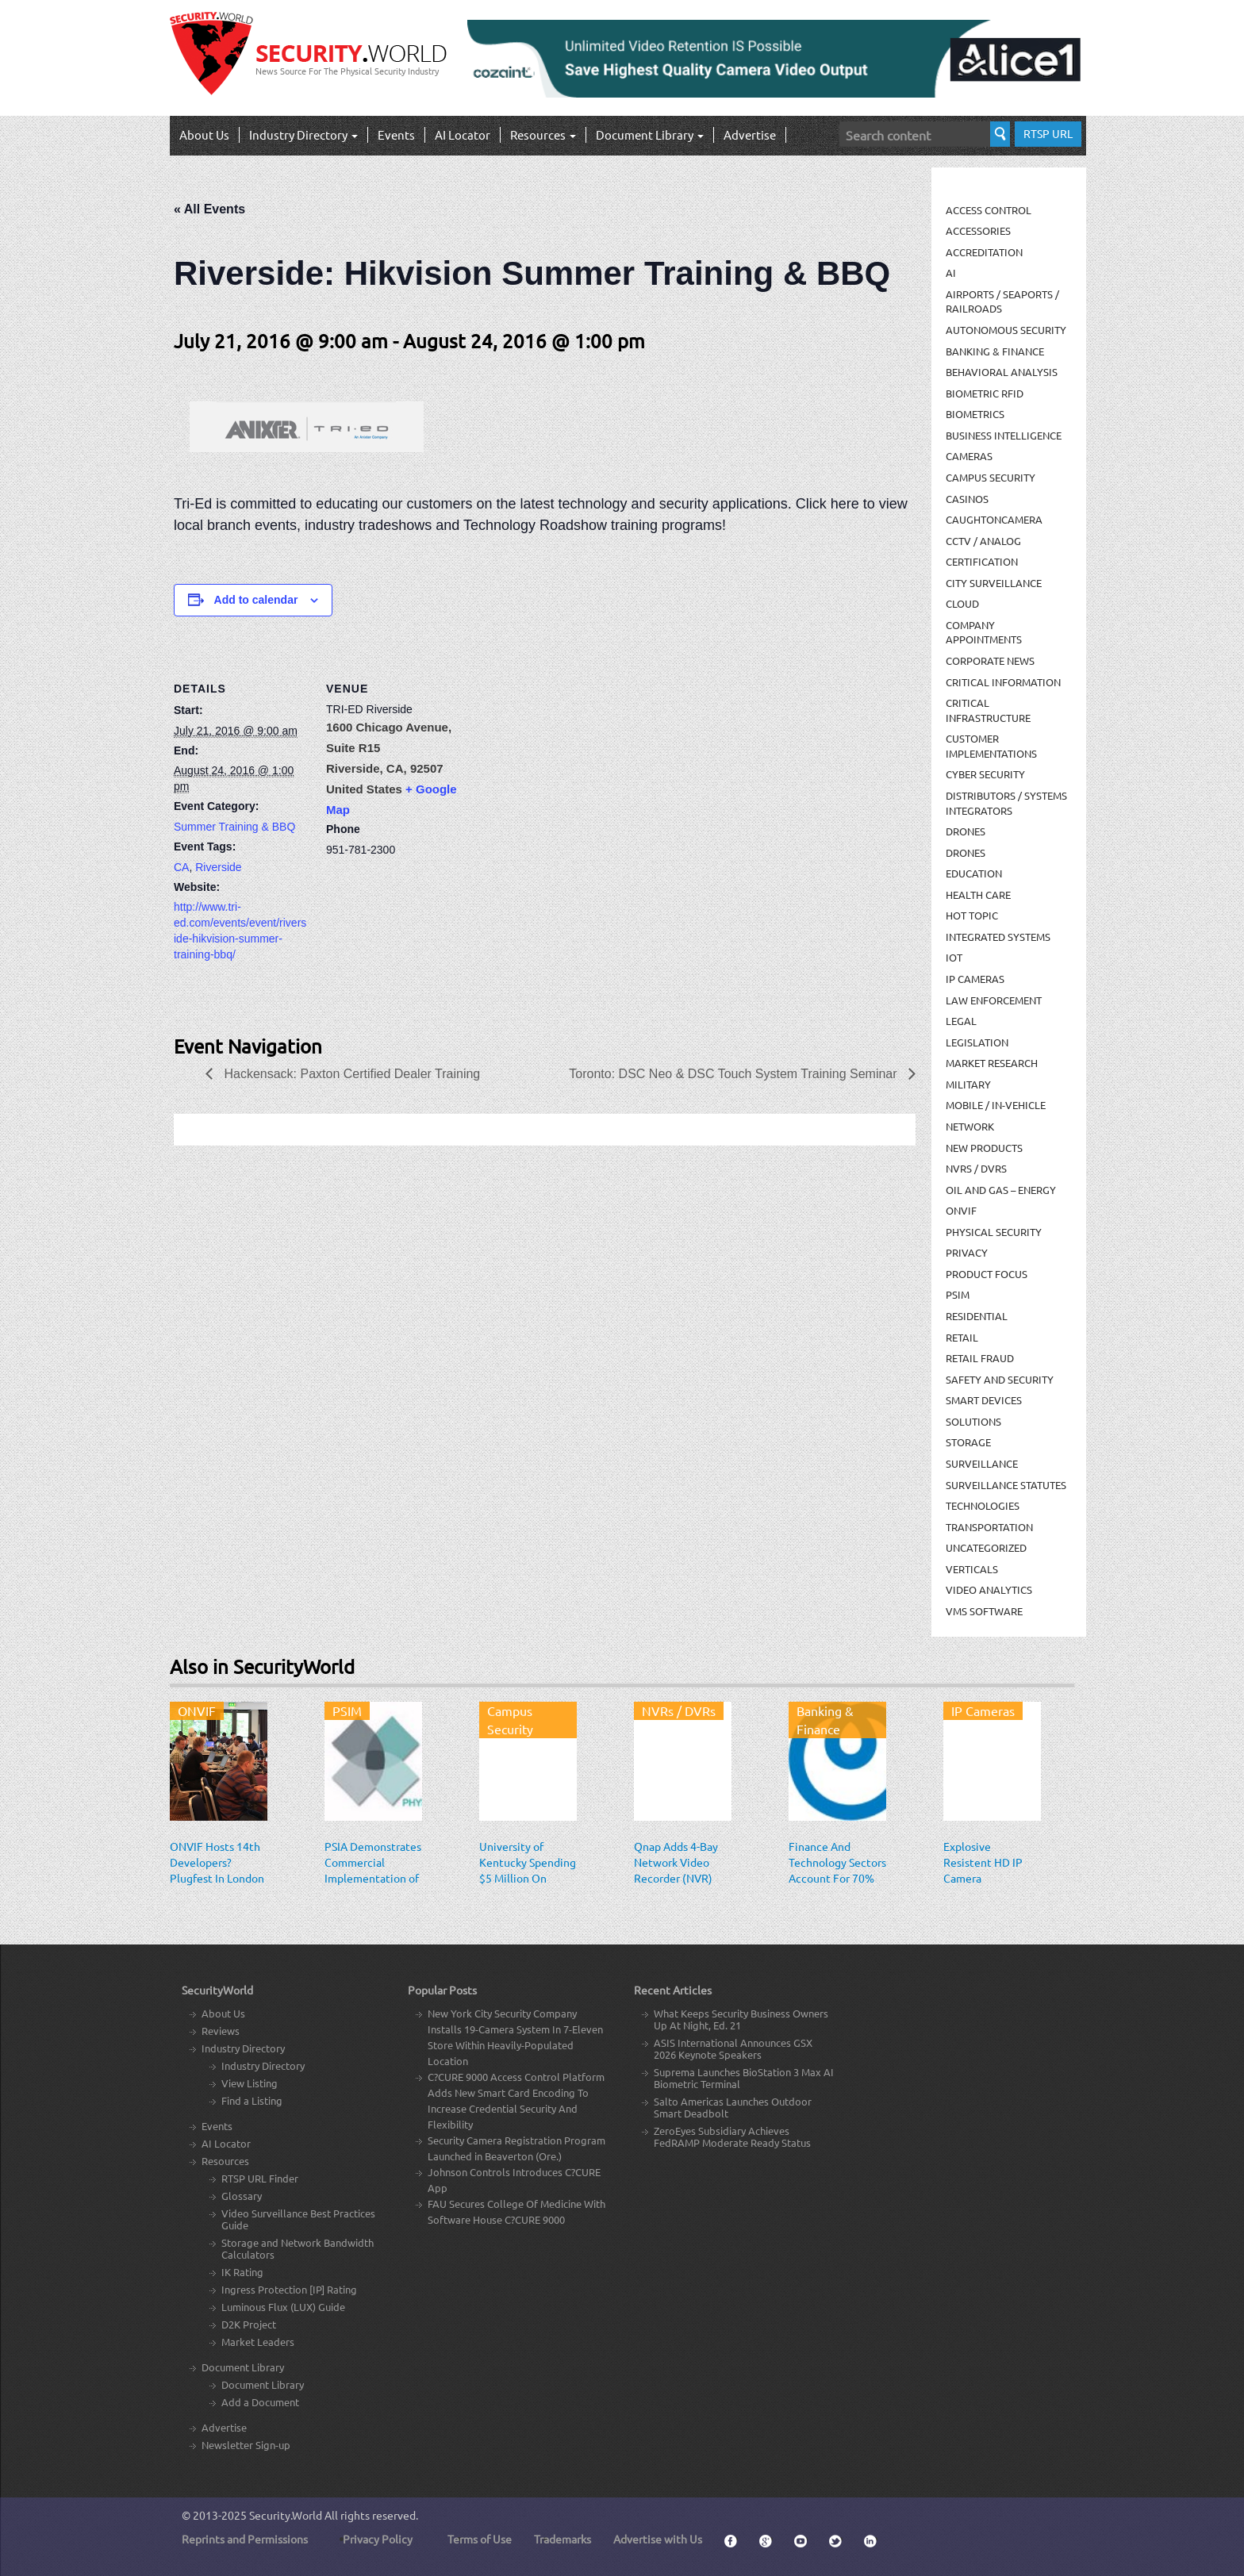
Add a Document (260, 2402)
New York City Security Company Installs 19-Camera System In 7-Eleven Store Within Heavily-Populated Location (515, 2036)
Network (970, 1126)
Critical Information (1003, 682)
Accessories (978, 230)
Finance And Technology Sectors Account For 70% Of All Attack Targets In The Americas (837, 1886)
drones (965, 852)
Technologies (982, 1505)
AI (951, 272)
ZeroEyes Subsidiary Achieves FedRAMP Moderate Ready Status (732, 2136)
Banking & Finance (995, 351)
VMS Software (984, 1611)
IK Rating (242, 2271)
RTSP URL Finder (259, 2178)
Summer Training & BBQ (234, 826)
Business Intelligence (1004, 435)
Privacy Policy (378, 2539)
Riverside (218, 867)
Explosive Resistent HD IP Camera (983, 1862)
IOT (954, 957)
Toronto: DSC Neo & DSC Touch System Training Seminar (734, 1074)
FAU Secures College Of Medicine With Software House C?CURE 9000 (516, 2211)
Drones (965, 831)
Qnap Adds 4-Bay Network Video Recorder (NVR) (676, 1862)
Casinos (967, 498)
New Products (984, 1147)
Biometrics (975, 413)
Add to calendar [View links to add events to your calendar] (256, 599)
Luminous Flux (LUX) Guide (283, 2306)
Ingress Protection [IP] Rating (289, 2289)
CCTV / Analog (983, 540)
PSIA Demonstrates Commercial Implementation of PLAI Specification (372, 1870)
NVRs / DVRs (976, 1168)
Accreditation (984, 252)
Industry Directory (303, 134)
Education (974, 873)
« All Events (209, 209)
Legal (961, 1020)
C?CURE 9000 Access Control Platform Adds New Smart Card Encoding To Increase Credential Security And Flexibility (516, 2100)
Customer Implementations (991, 745)
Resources (543, 134)
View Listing (249, 2083)
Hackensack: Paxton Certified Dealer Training (350, 1074)
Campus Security (990, 477)
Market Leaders (257, 2341)
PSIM (957, 1294)
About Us (204, 134)
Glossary (241, 2195)
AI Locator (462, 134)
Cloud (962, 603)
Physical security (994, 1231)
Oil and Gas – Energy (1001, 1189)
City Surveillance (994, 582)
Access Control (988, 210)
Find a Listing (251, 2100)
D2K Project (248, 2324)
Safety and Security (1000, 1379)
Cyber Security (985, 774)
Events (396, 134)
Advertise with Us (657, 2539)
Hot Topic (972, 915)
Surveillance (982, 1463)
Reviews (221, 2030)
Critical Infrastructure (988, 710)
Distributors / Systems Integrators (1006, 803)
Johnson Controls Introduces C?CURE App (514, 2179)
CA (181, 867)
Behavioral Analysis (1002, 371)
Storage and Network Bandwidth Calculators (297, 2248)
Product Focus (986, 1273)
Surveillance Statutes (1006, 1484)
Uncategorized (986, 1547)
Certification (982, 561)
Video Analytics (989, 1589)
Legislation (977, 1042)
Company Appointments (984, 632)
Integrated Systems (998, 936)
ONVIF (961, 1210)
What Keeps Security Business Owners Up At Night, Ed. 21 (741, 2019)
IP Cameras (975, 978)
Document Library (650, 134)
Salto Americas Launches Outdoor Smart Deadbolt (733, 2107)
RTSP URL (1048, 133)
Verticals (972, 1569)
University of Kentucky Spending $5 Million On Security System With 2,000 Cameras (527, 1886)
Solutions (973, 1421)
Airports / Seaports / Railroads (1002, 301)
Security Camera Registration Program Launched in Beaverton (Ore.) (516, 2148)
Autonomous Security (1006, 329)
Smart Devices (984, 1400)
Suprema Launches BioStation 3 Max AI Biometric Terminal (744, 2077)
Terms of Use (479, 2539)
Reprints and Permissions (245, 2539)
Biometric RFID (984, 393)
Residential (977, 1316)
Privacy (967, 1252)
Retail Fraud (980, 1358)
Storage (968, 1442)
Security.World (285, 2515)
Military (968, 1084)
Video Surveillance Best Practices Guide (298, 2219)
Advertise (750, 134)
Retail (962, 1337)
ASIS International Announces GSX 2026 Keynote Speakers (733, 2048)
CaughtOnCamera (994, 519)
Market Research (992, 1062)
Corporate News (990, 660)
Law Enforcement (994, 1000)
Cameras (969, 456)
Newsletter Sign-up (246, 2444)
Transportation (989, 1527)
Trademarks (562, 2539)
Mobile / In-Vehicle (996, 1104)
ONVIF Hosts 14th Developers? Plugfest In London (217, 1862)
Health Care (978, 894)
